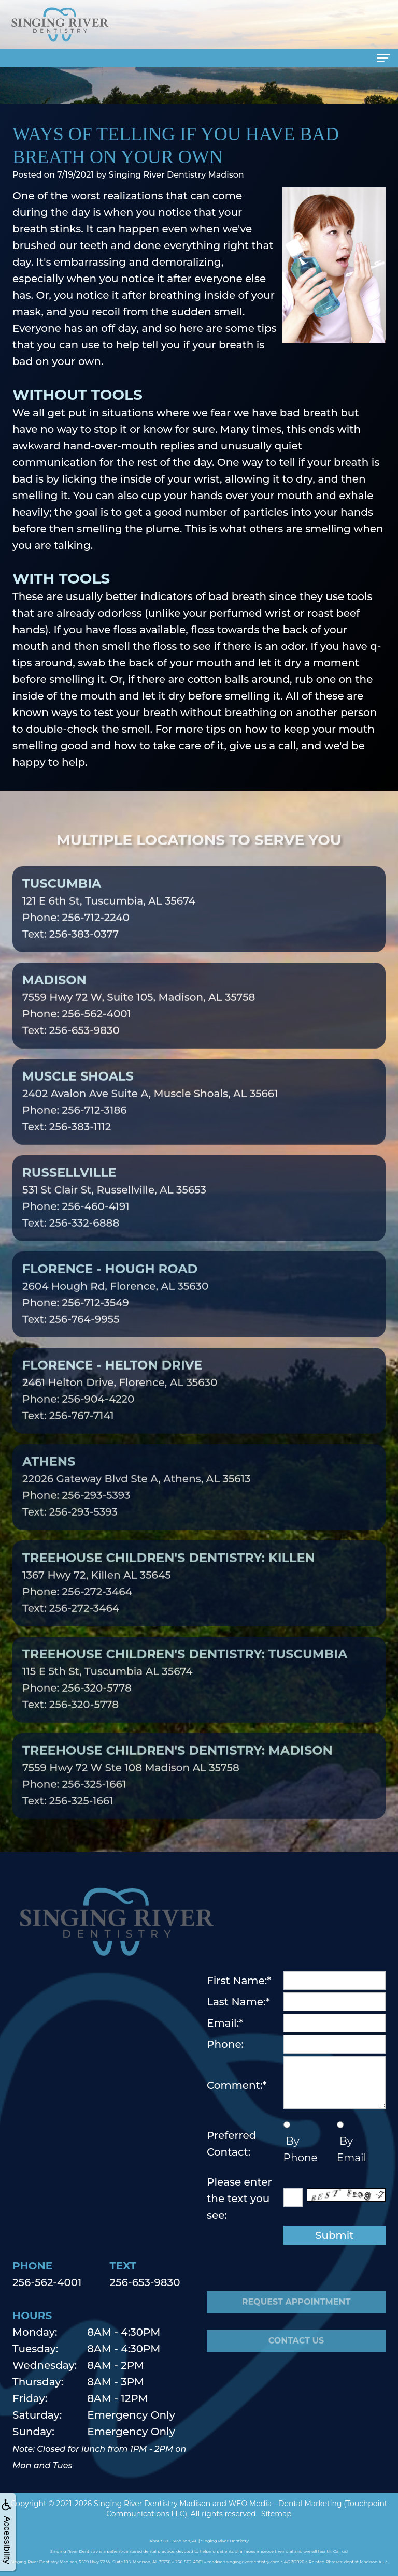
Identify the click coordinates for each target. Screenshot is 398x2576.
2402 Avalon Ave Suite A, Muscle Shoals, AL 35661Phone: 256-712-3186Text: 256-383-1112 (150, 1120)
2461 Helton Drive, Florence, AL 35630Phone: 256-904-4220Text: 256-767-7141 (119, 1409)
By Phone (300, 2149)
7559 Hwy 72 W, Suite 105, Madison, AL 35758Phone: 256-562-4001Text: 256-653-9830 (138, 1024)
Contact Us (296, 2360)
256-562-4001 (46, 2282)
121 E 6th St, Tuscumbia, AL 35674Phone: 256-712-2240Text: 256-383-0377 (108, 927)
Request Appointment (296, 2321)
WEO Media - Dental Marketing (285, 2503)
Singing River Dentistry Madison (152, 2503)
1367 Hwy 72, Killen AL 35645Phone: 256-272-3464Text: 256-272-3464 (168, 1601)
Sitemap (276, 2514)
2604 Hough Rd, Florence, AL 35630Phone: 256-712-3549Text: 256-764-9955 (115, 1312)
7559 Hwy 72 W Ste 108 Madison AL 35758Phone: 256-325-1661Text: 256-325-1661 (177, 1794)
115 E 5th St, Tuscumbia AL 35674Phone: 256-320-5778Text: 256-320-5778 (184, 1698)
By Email (351, 2149)
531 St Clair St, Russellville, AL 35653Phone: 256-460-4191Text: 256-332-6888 (114, 1216)
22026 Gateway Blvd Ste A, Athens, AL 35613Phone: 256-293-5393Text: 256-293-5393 (136, 1505)
